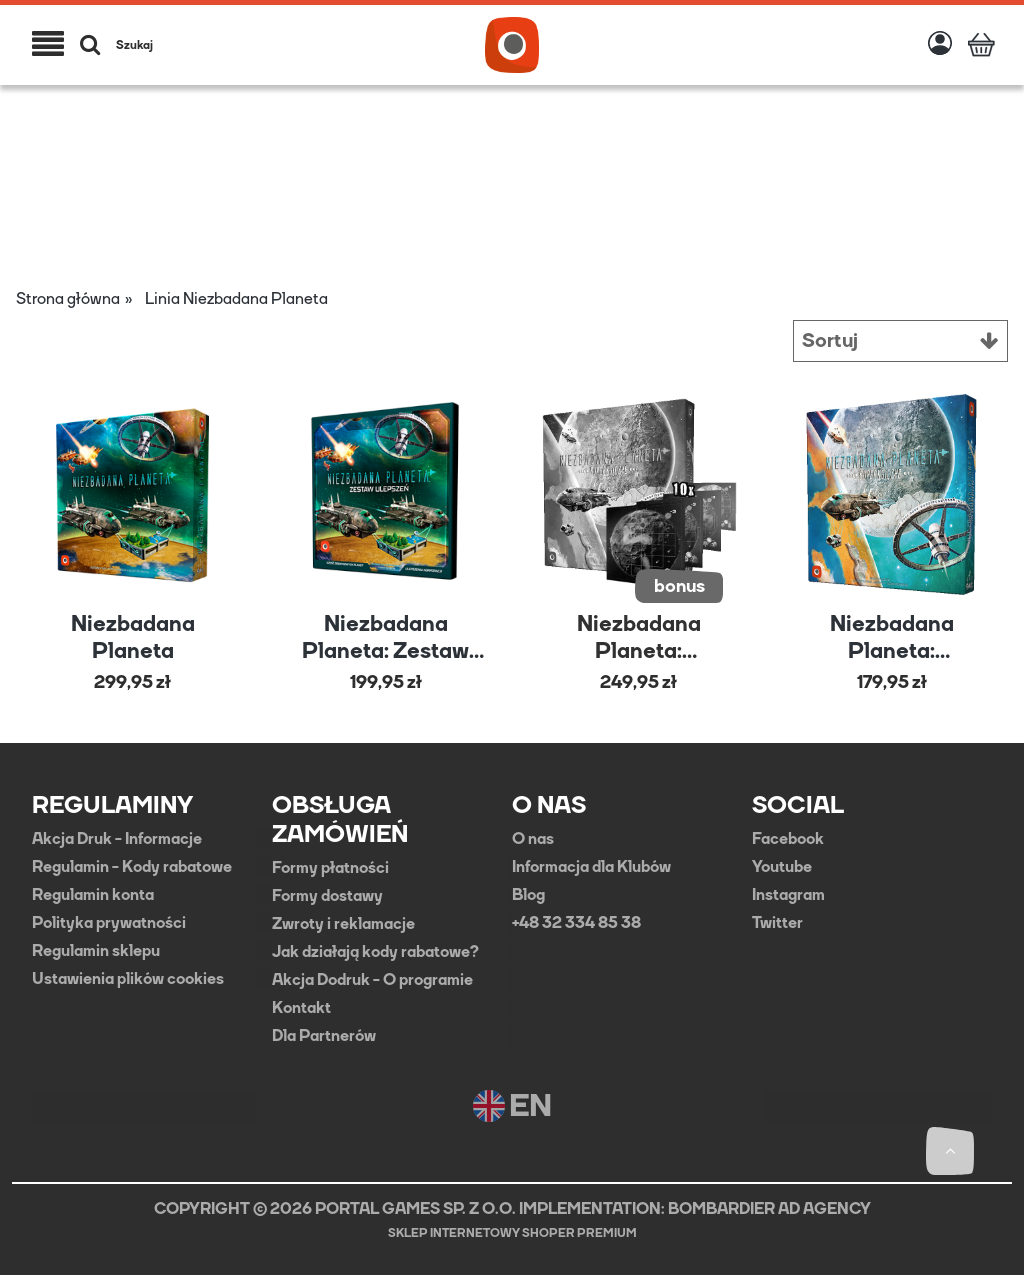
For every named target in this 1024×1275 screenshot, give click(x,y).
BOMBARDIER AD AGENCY (769, 1207)
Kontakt (301, 1007)
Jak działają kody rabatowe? (375, 951)
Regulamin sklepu (96, 950)
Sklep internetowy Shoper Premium (512, 1232)
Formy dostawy (327, 895)
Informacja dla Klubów (591, 866)
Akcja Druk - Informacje (117, 838)
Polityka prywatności (109, 922)
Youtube (782, 866)
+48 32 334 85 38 (576, 922)
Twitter (777, 922)
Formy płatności (330, 867)
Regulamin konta (93, 894)
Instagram (788, 894)
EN (512, 1105)
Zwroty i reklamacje (343, 923)
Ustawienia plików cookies (128, 978)
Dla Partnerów (324, 1035)
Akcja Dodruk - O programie (372, 979)
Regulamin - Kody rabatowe (132, 866)
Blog (528, 894)
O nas (533, 838)
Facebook (788, 838)
